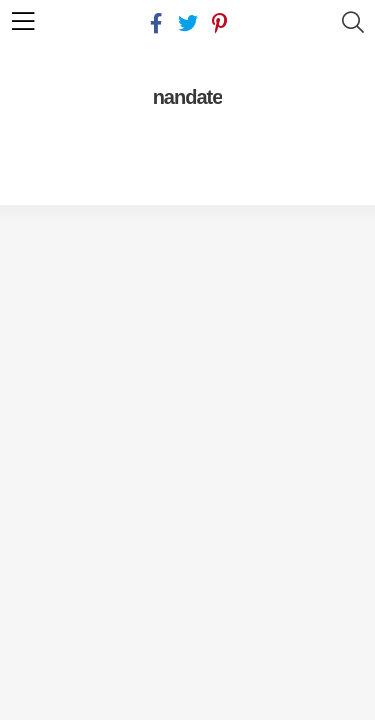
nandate (188, 97)
